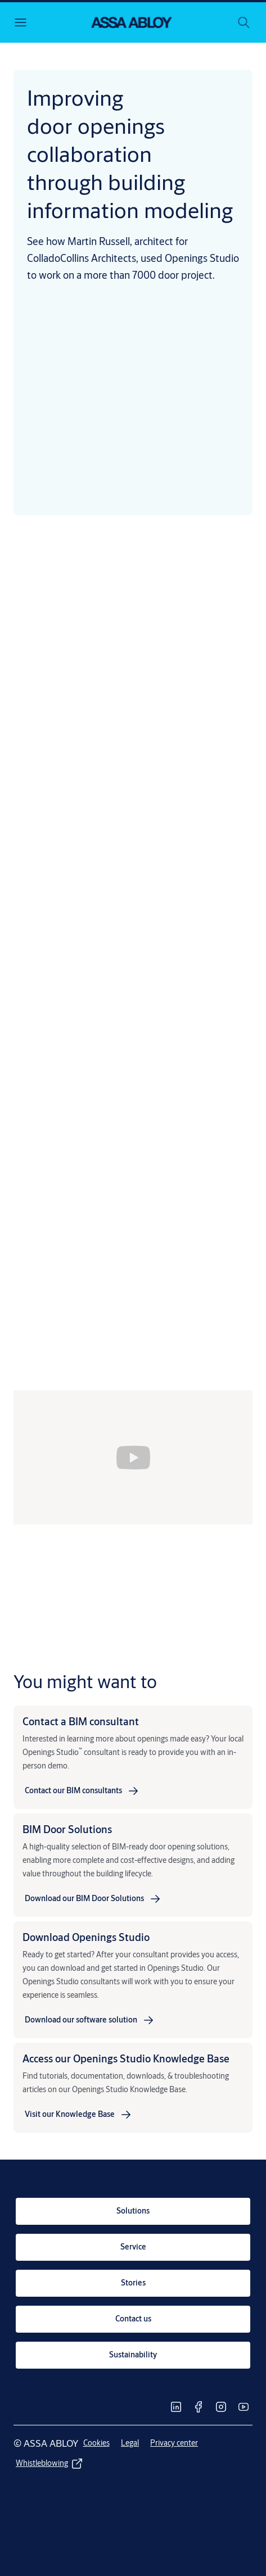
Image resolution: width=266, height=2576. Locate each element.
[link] (82, 1791)
